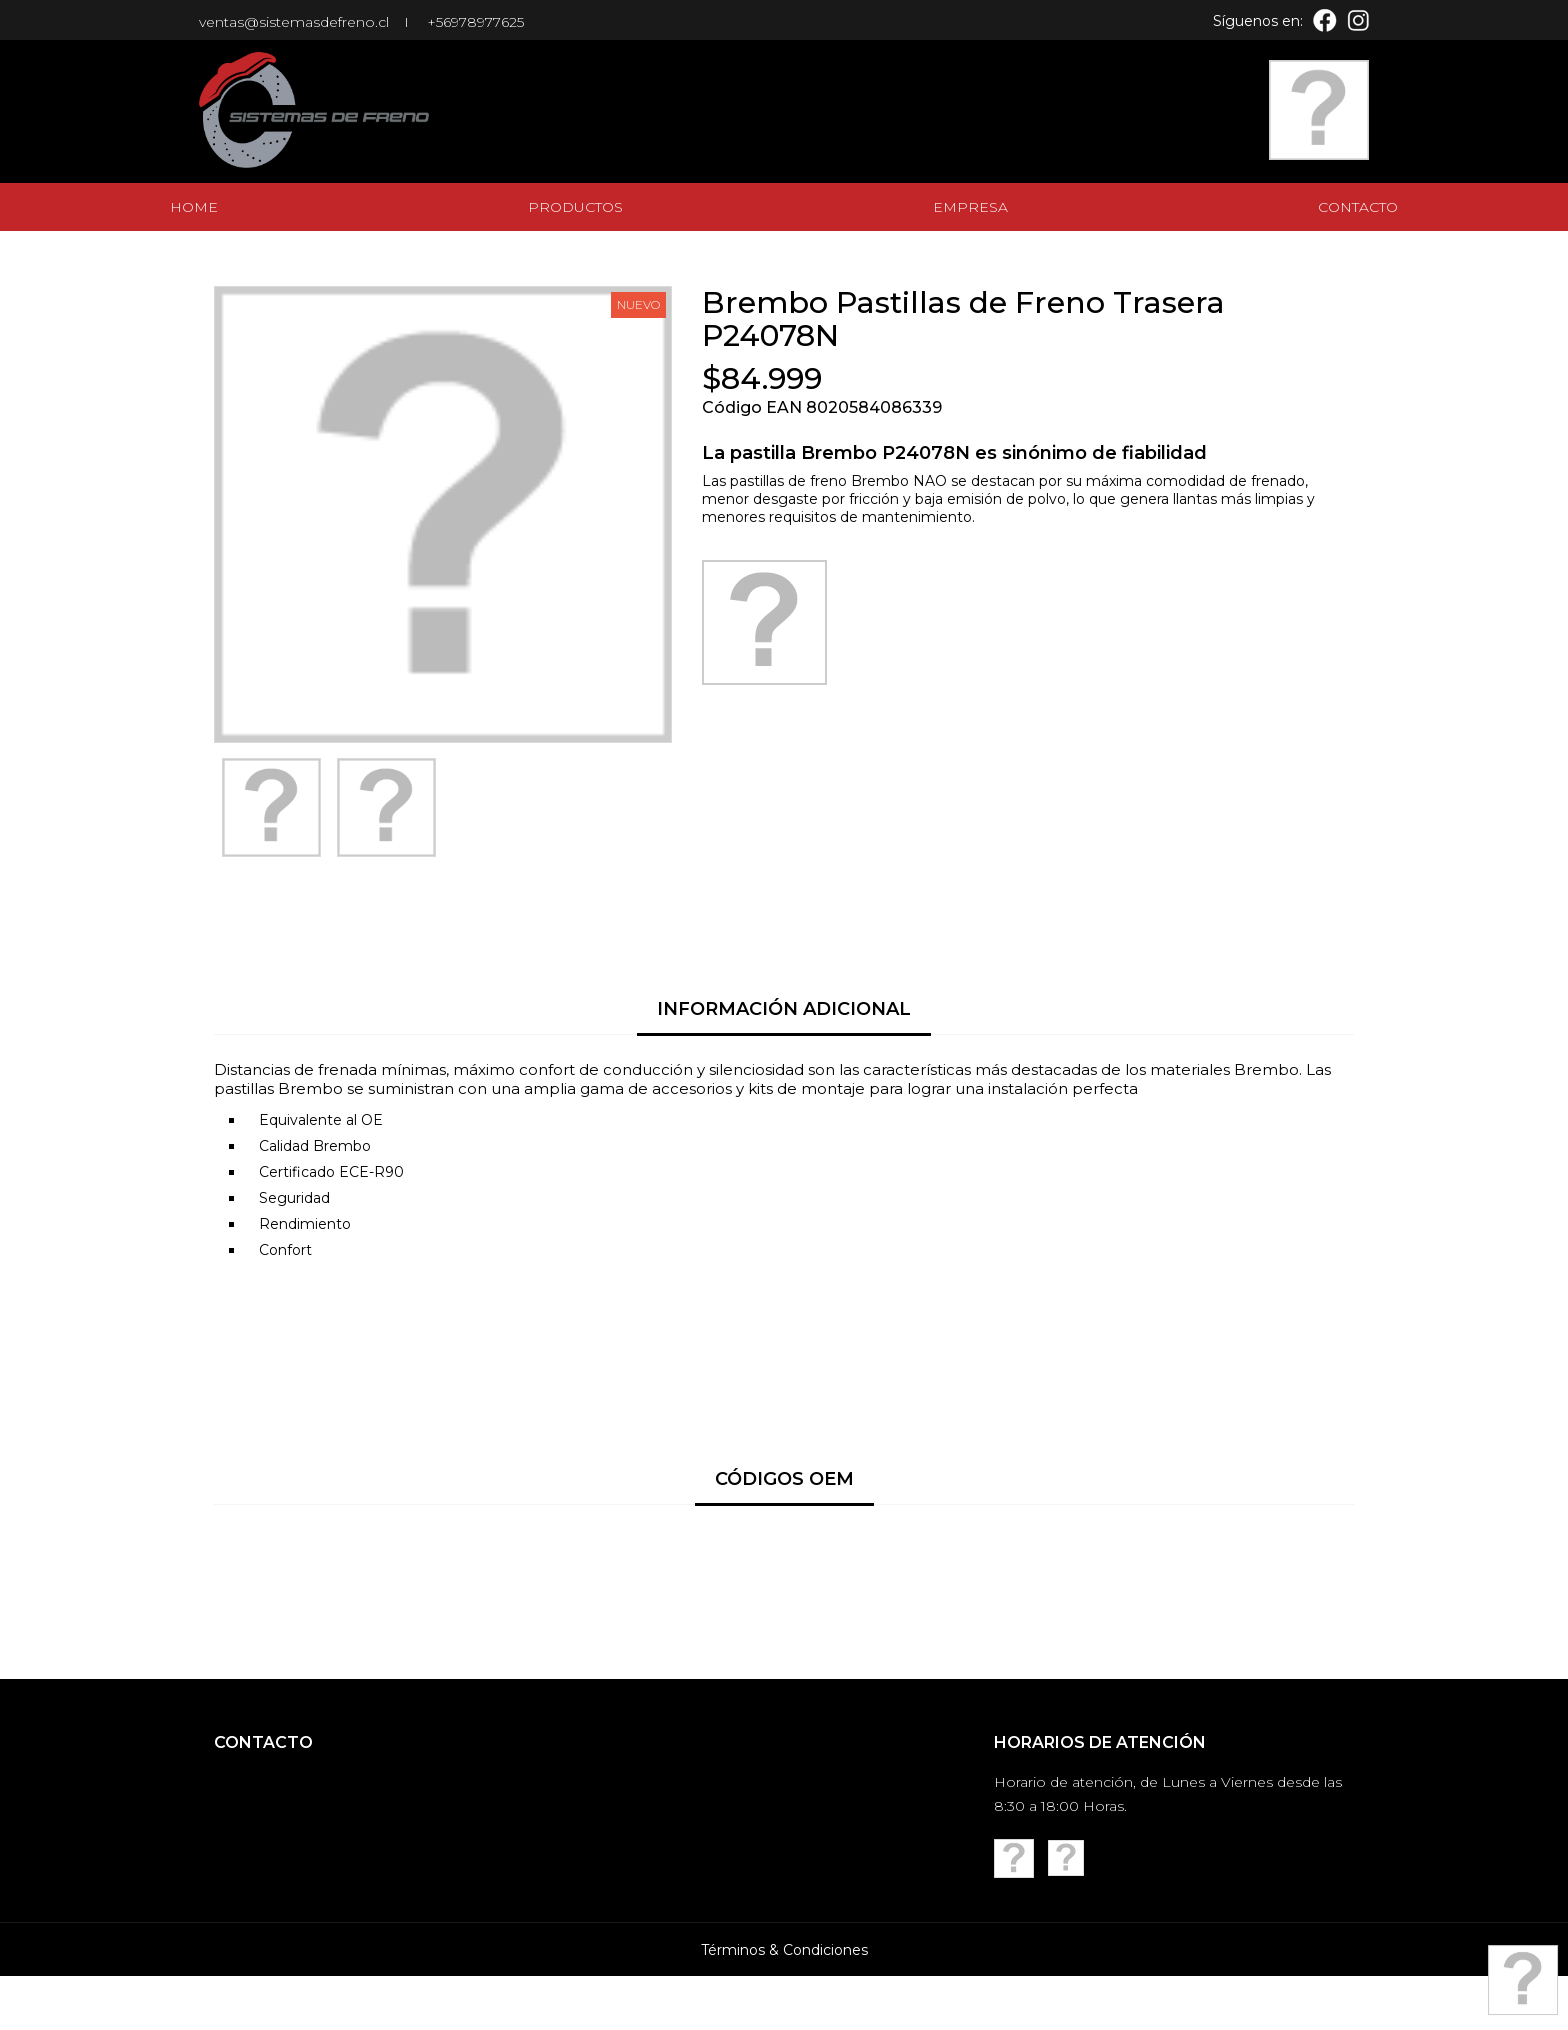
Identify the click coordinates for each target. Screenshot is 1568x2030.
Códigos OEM (784, 1479)
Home (194, 207)
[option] (271, 807)
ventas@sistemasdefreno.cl (294, 22)
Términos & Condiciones (784, 2004)
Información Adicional (784, 1009)
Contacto (1358, 207)
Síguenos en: (1258, 21)
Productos (575, 207)
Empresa (970, 207)
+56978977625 (475, 22)
